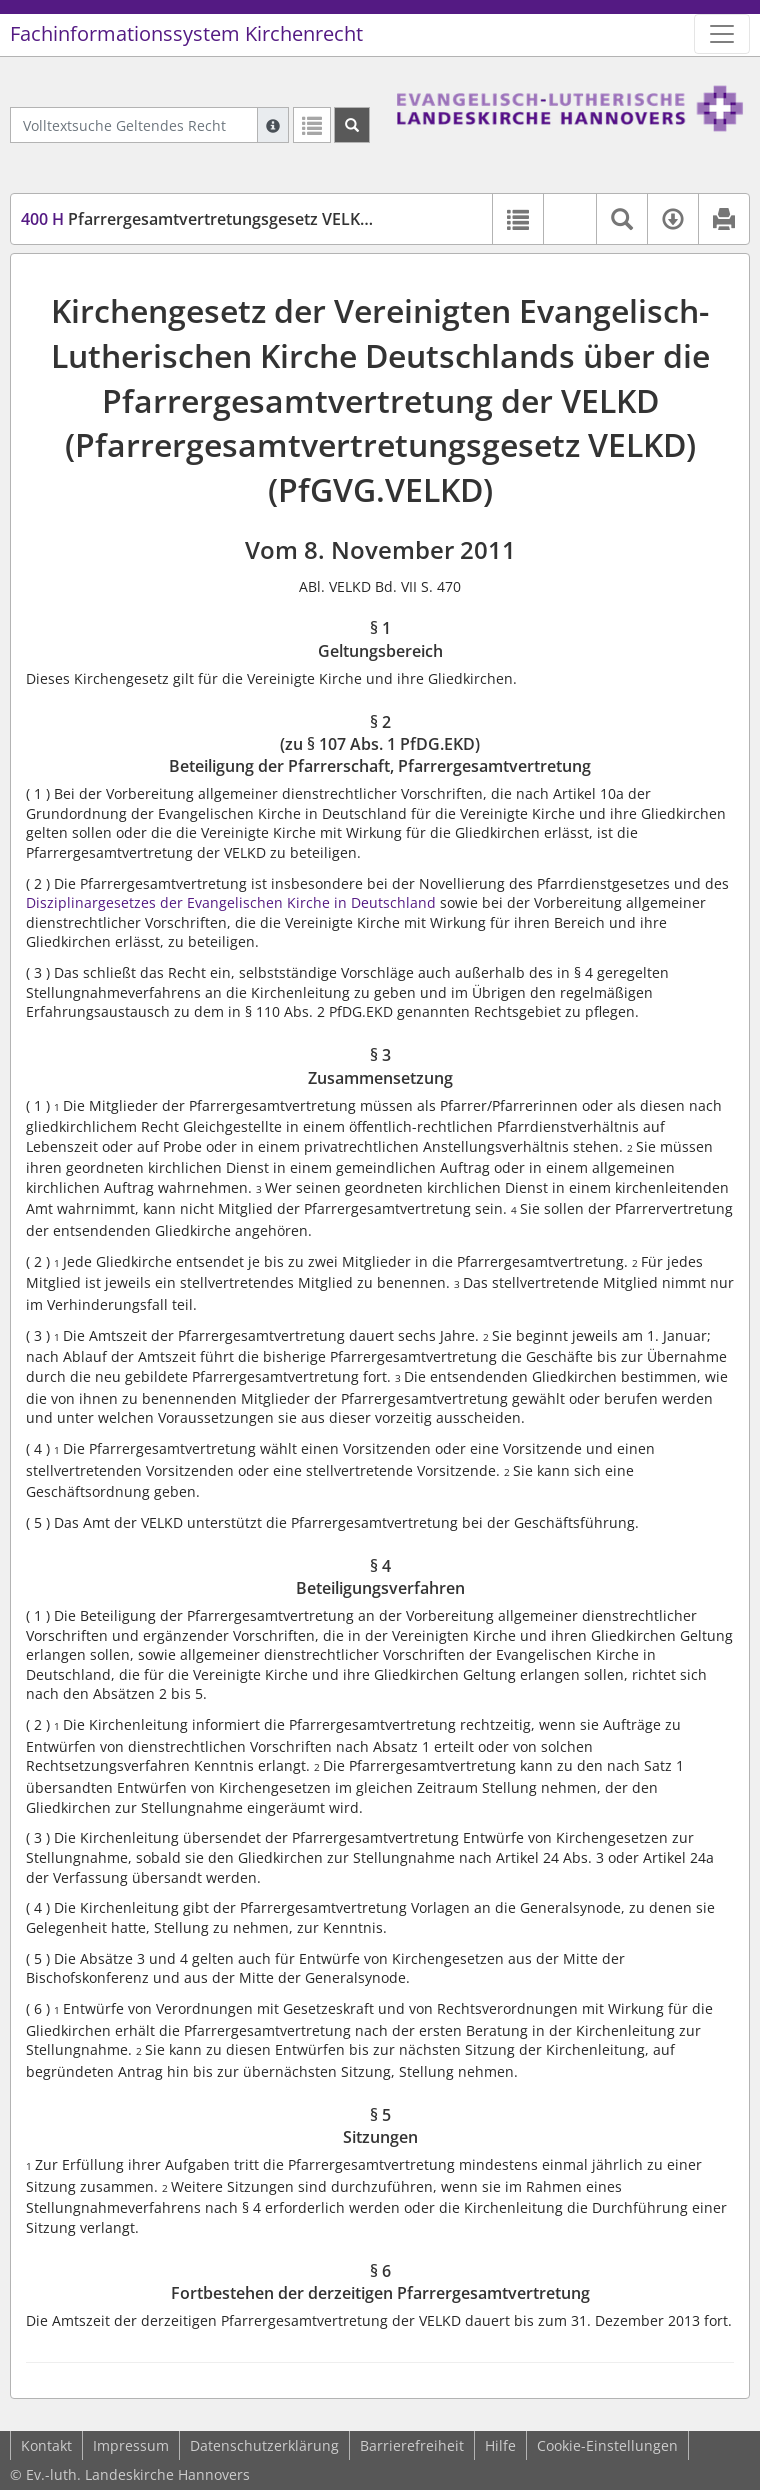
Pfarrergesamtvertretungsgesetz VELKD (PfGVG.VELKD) (255, 219)
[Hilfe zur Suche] (273, 125)
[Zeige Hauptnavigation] (722, 34)
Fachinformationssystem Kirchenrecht (186, 33)
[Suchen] (352, 125)
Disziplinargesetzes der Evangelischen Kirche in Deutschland (231, 902)
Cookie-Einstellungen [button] (607, 2445)
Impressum (131, 2445)
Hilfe (500, 2445)
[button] (569, 219)
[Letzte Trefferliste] (312, 125)
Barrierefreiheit (412, 2445)
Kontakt (46, 2445)
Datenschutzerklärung (264, 2445)
